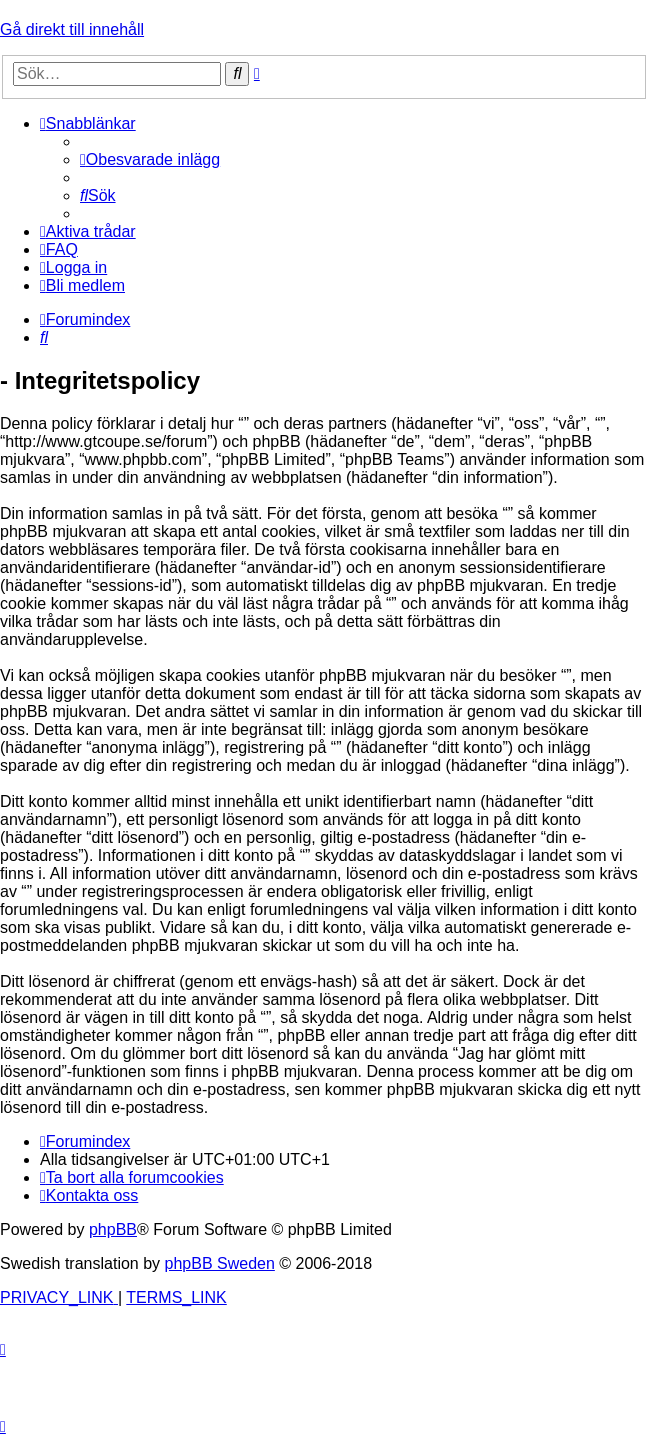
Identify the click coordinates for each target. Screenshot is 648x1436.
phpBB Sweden (220, 1263)
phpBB (113, 1229)
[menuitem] (150, 159)
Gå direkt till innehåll (72, 29)
